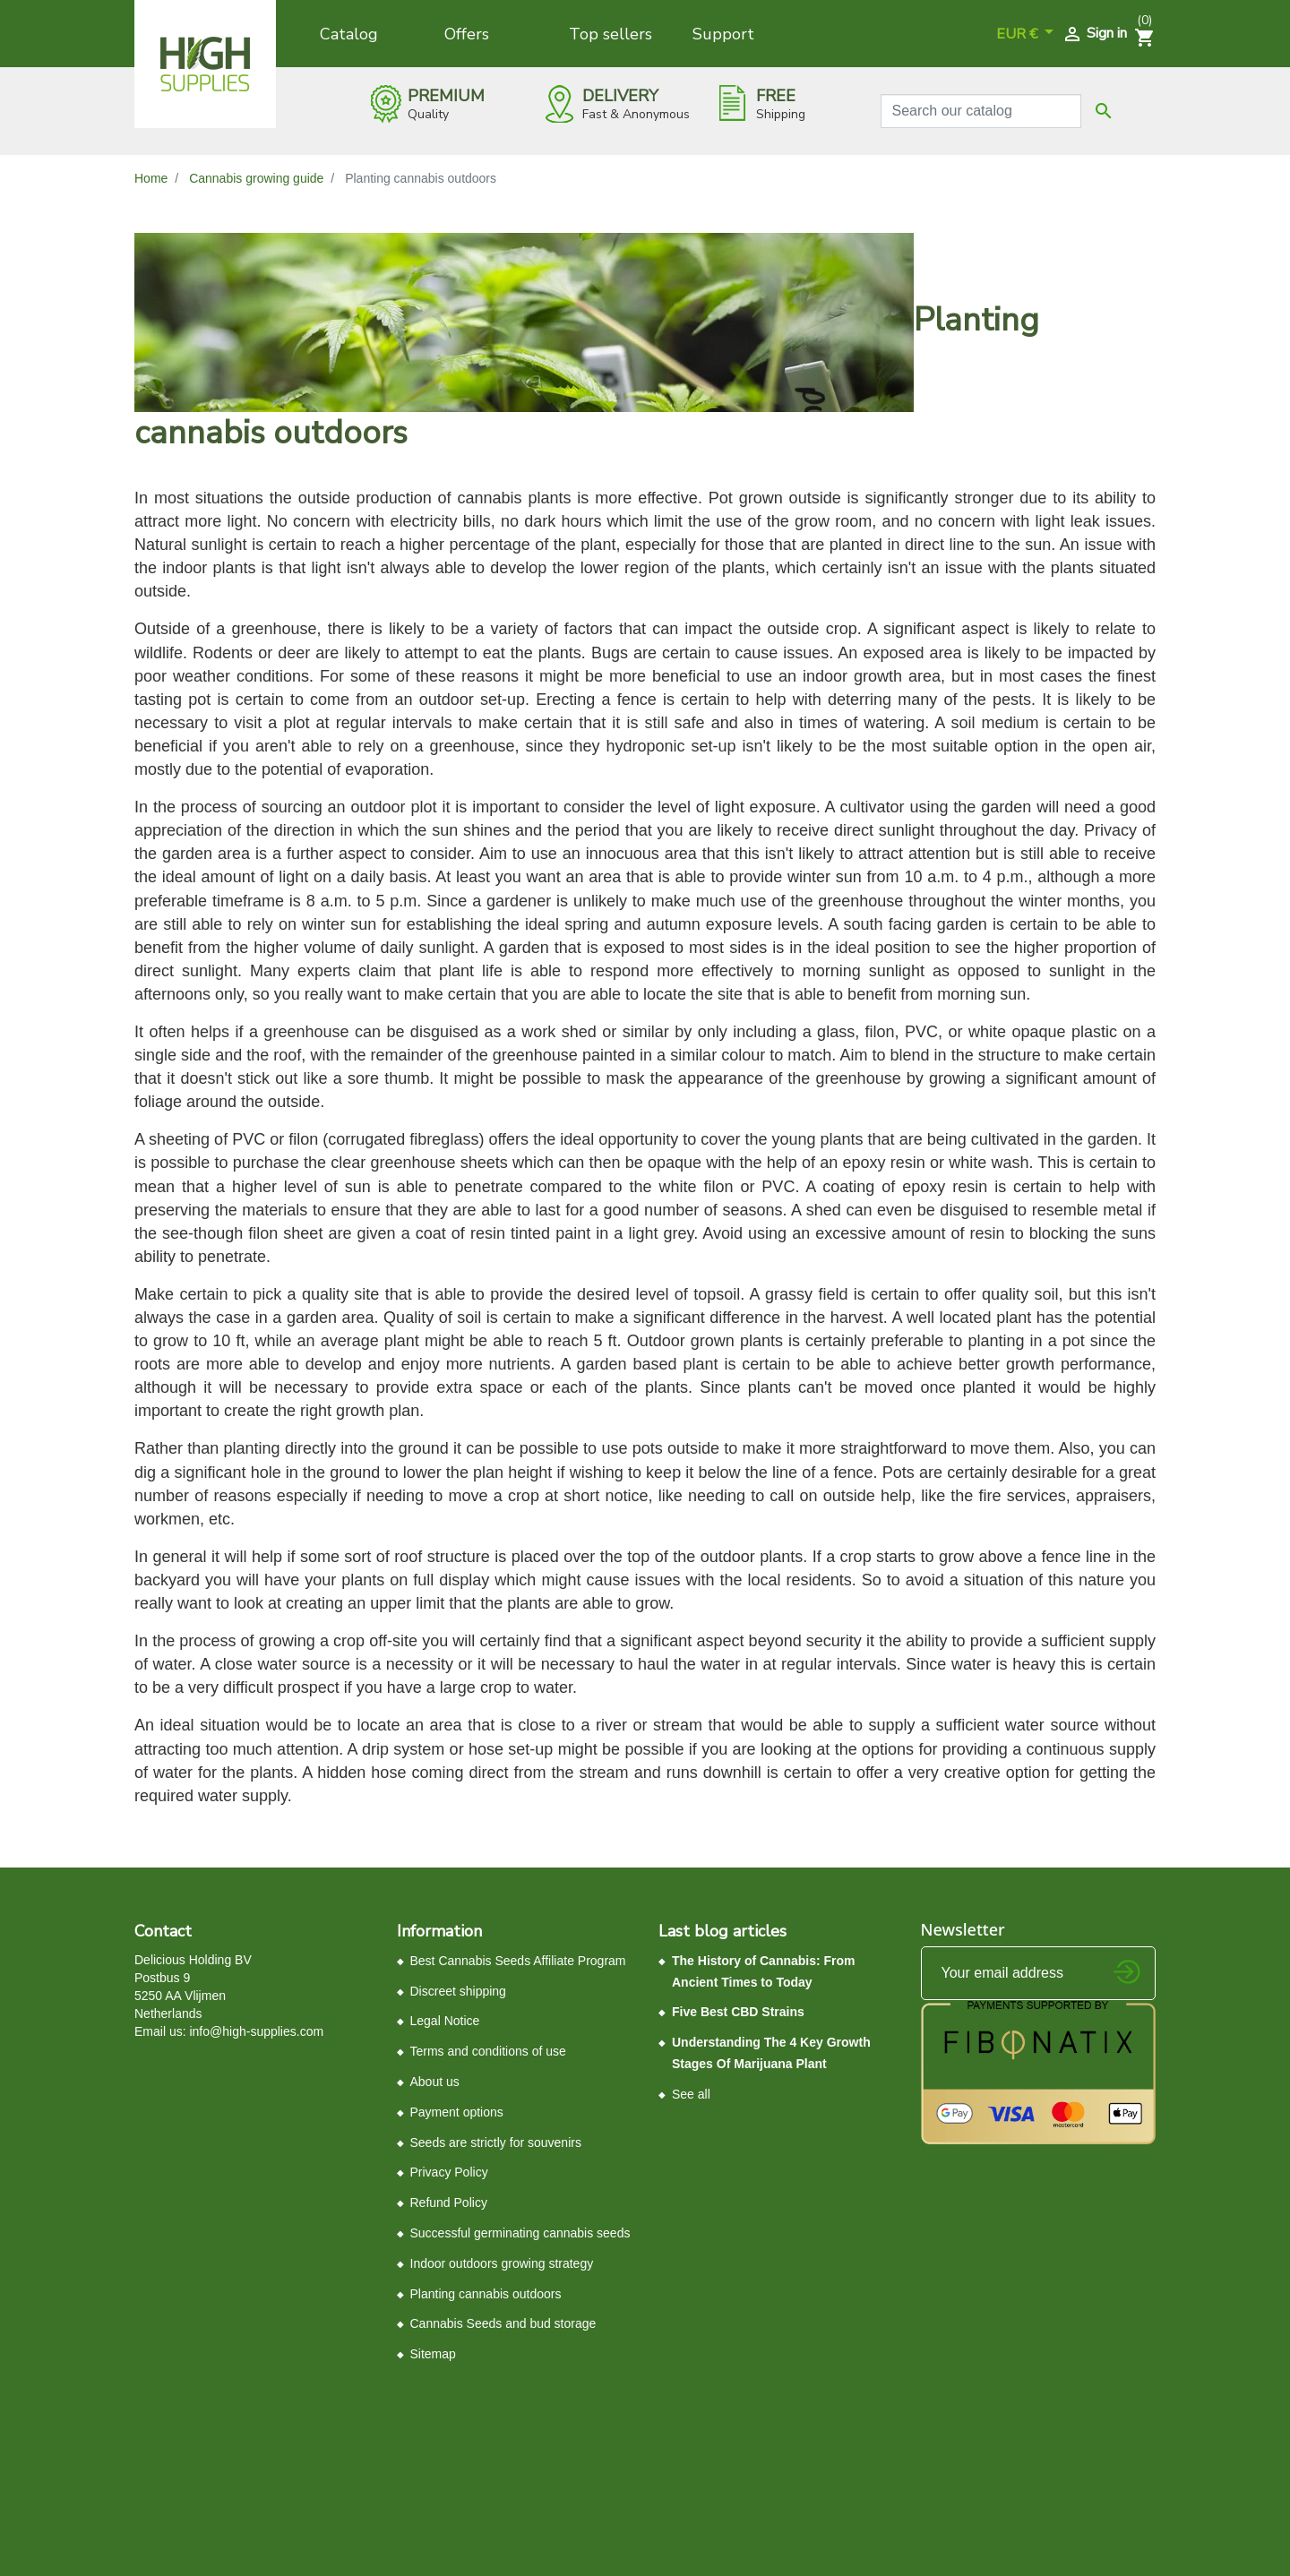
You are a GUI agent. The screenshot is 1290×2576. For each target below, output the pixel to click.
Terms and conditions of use (488, 2051)
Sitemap (433, 2354)
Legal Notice (445, 2021)
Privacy (426, 2409)
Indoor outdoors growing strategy (502, 2263)
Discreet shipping (458, 1991)
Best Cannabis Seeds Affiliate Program (518, 1960)
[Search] (981, 111)
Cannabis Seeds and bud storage (503, 2323)
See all (691, 2094)
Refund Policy (448, 2202)
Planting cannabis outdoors (486, 2294)
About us (435, 2081)
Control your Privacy (195, 2416)
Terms (465, 2409)
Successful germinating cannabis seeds (520, 2233)
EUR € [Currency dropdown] (1018, 34)
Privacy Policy (449, 2172)
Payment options (456, 2112)
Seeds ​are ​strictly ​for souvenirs (495, 2142)
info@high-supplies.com (256, 2031)
